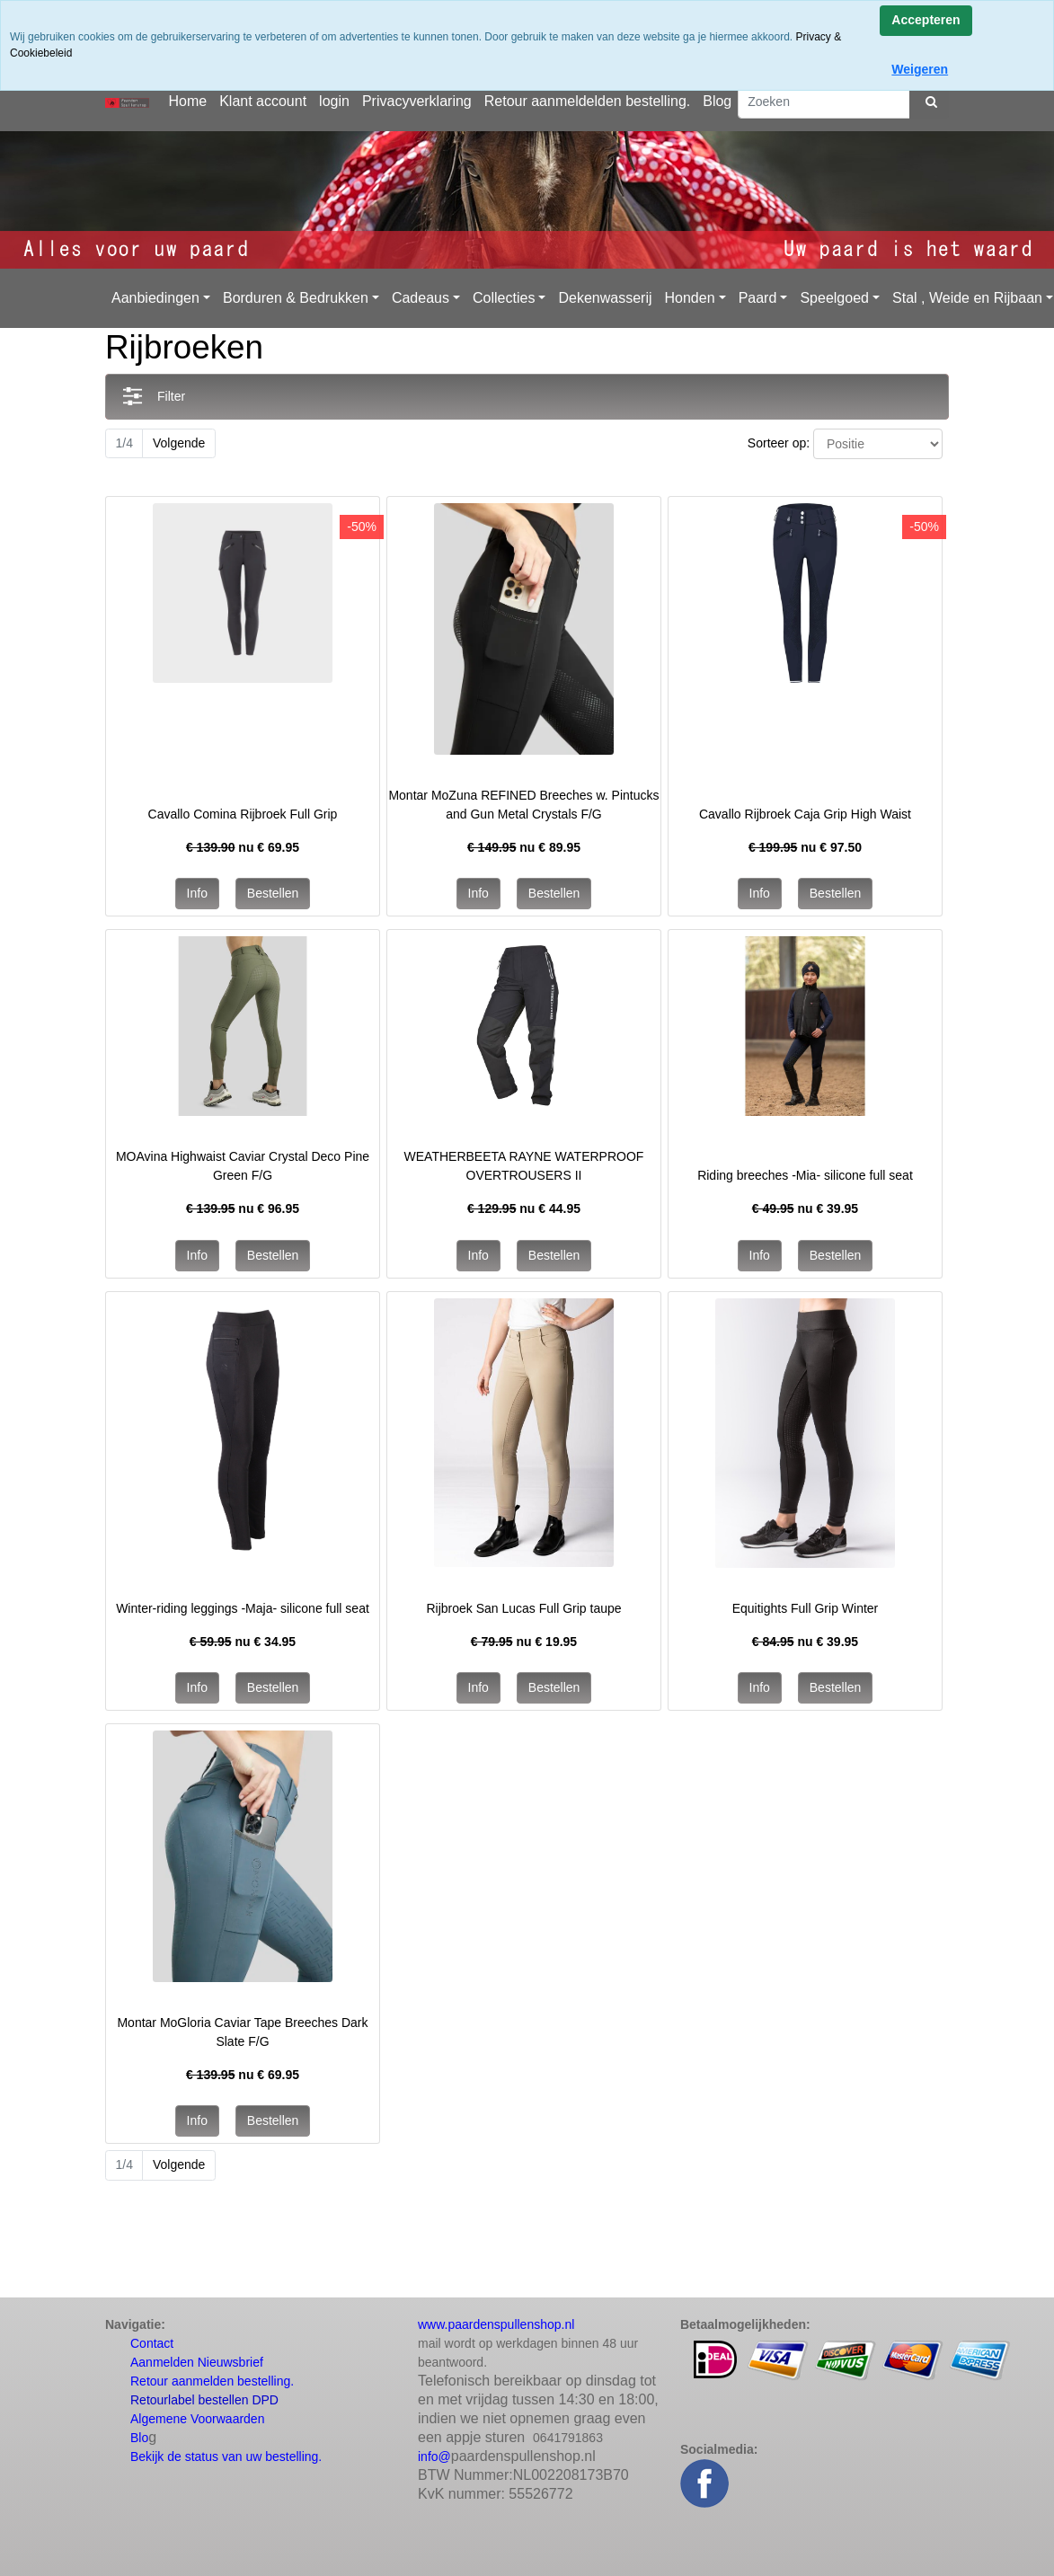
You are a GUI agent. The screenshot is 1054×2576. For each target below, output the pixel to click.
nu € (242, 847)
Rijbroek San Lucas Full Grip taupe (523, 1608)
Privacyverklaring (417, 101)
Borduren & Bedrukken (295, 297)
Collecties (504, 297)
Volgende (179, 443)
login (334, 101)
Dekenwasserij (604, 297)
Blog (717, 101)
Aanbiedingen (155, 297)
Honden (690, 297)
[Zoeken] (824, 101)
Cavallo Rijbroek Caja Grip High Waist (805, 814)
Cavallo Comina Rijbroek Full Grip (243, 814)
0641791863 (568, 2437)
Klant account (262, 101)
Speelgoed (834, 297)
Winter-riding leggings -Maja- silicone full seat (242, 1608)
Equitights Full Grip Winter (805, 1608)
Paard (758, 297)
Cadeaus (420, 297)
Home (187, 101)
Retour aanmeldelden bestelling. (587, 101)
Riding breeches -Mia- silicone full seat (805, 1175)
